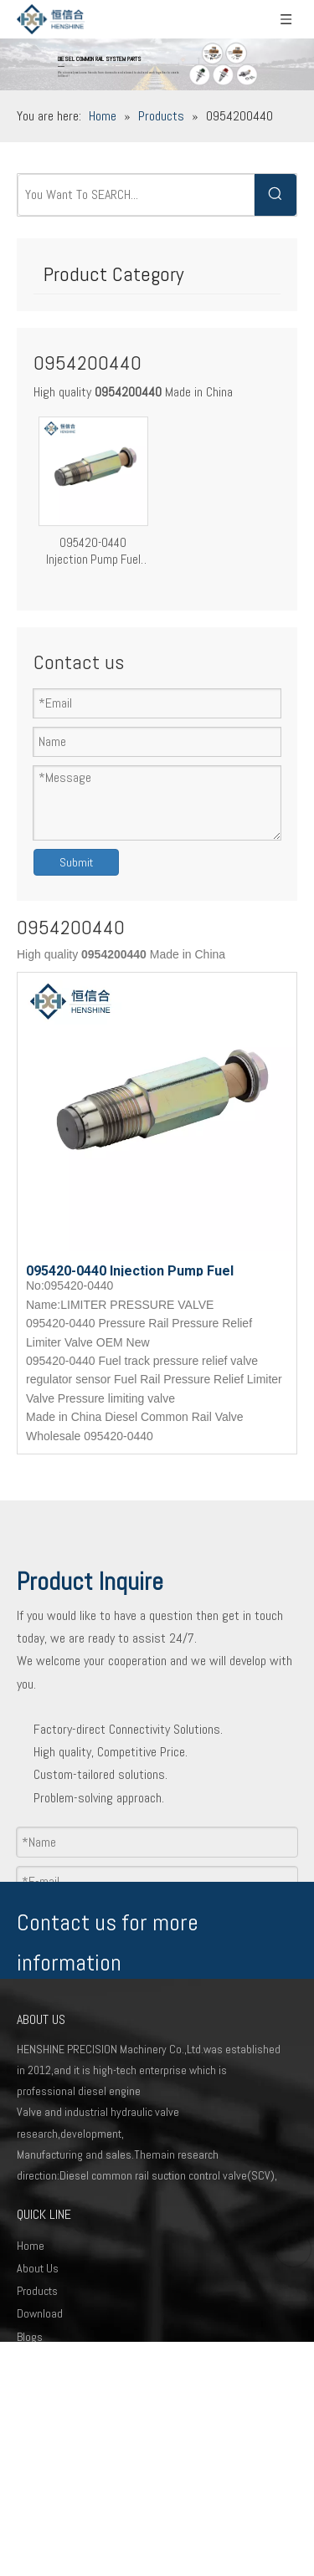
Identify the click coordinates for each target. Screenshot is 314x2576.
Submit (76, 862)
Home (30, 2245)
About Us (38, 2268)
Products (37, 2290)
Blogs (30, 2336)
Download (40, 2313)
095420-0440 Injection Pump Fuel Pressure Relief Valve (93, 551)
